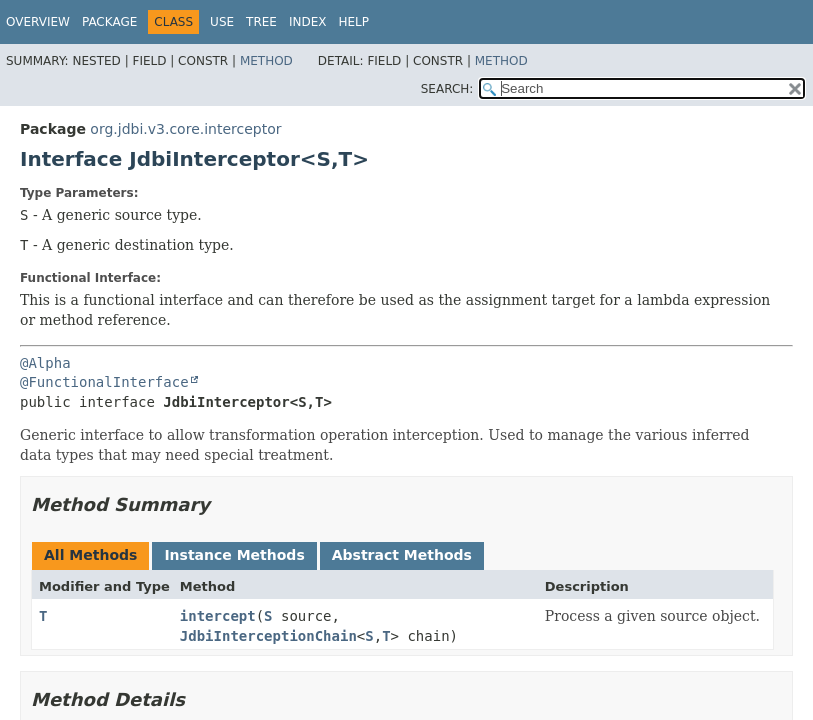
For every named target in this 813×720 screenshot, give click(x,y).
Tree (261, 22)
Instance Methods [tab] (234, 555)
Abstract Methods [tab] (402, 555)
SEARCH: (447, 89)
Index (308, 22)
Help (353, 22)
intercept (218, 616)
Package (109, 22)
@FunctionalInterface (104, 382)
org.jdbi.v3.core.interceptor (185, 129)
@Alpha (45, 363)
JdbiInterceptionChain (268, 636)
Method (266, 61)
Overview (38, 22)
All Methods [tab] (90, 555)
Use (222, 22)
